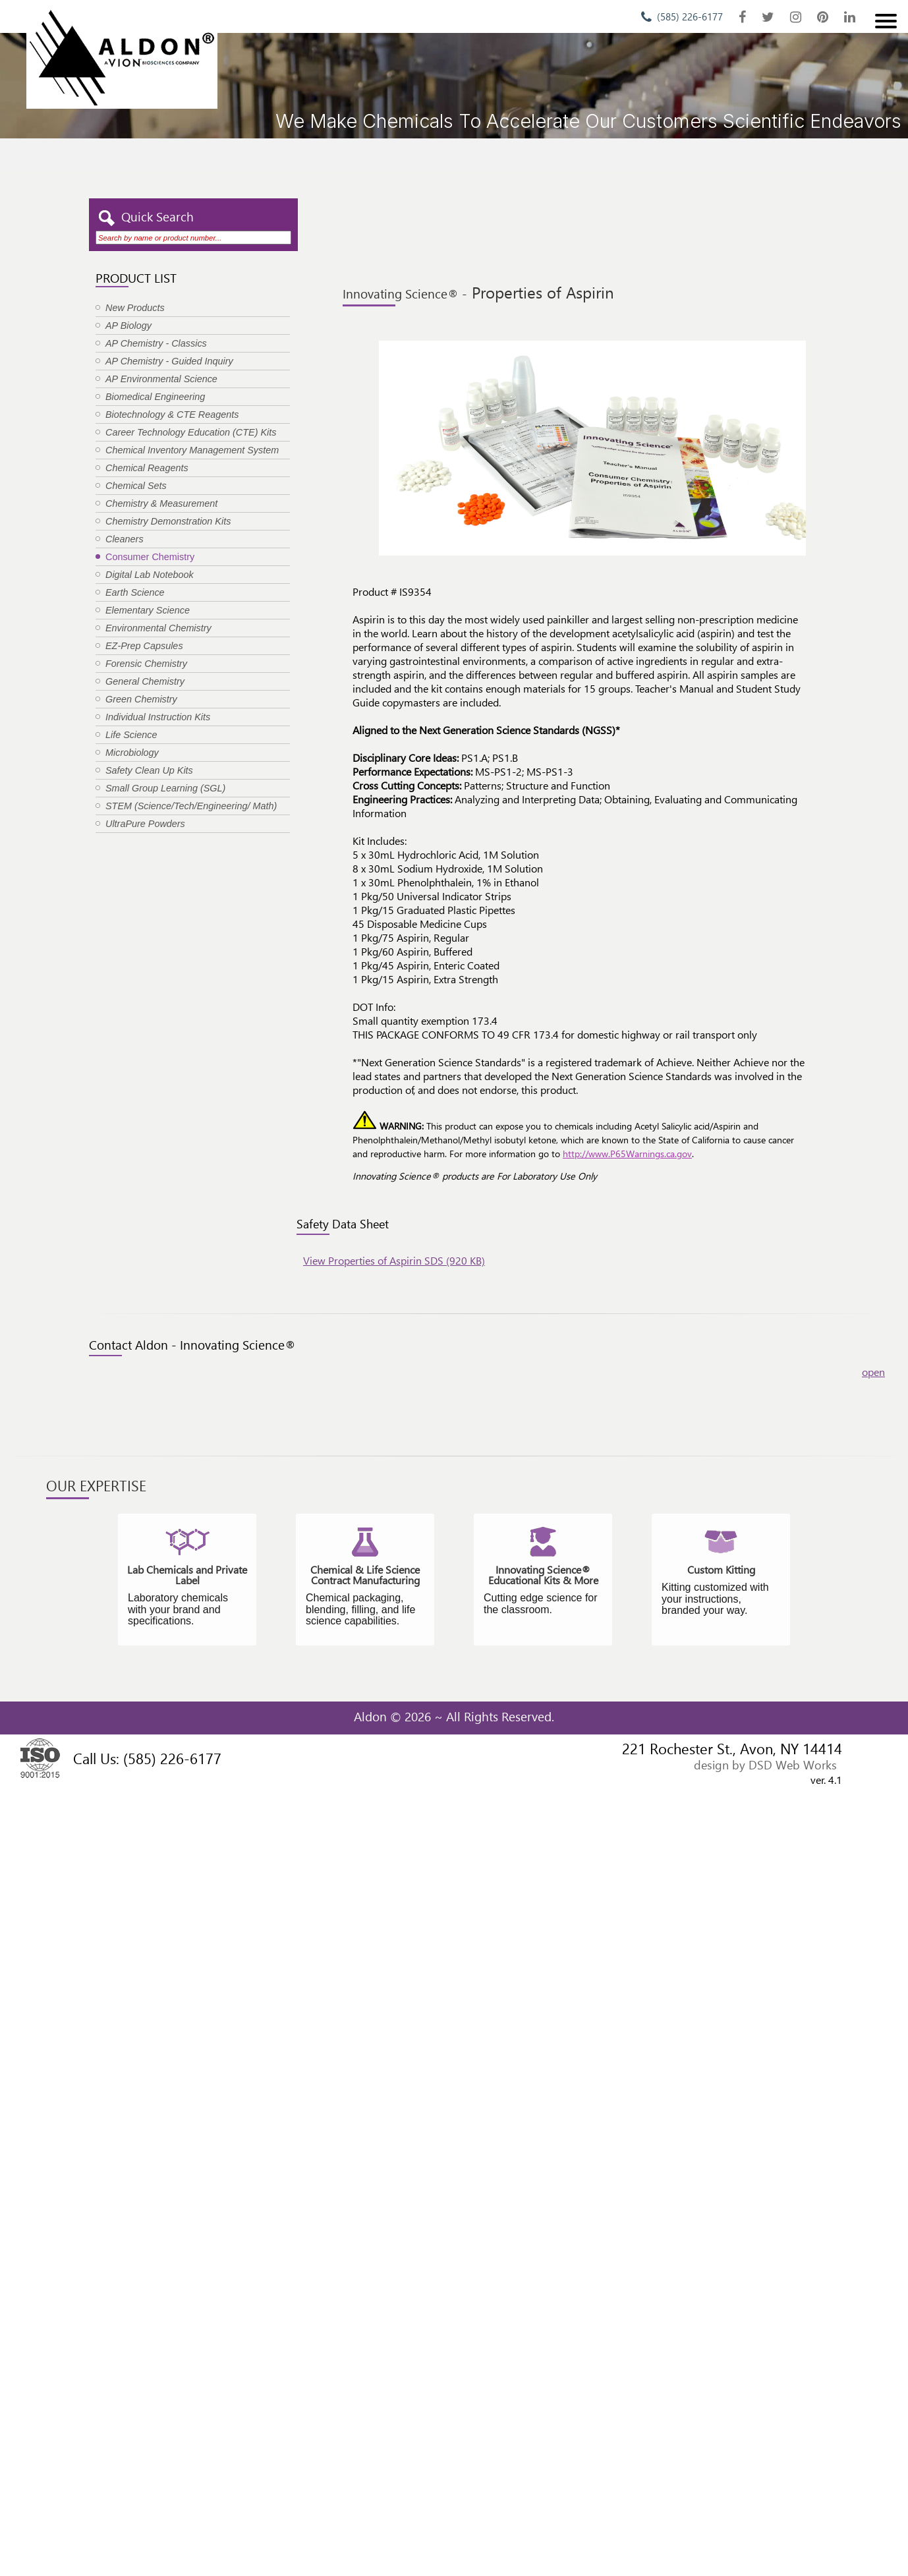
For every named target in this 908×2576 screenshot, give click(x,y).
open (873, 1372)
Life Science (131, 735)
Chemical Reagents (146, 468)
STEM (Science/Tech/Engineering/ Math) (191, 806)
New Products (135, 307)
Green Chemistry (141, 699)
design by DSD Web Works (765, 1764)
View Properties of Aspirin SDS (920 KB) (394, 1260)
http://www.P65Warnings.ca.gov (627, 1153)
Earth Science (135, 592)
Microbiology (132, 752)
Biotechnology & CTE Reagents (172, 414)
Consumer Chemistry (149, 557)
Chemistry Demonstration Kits (168, 521)
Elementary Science (147, 610)
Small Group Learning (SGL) (165, 788)
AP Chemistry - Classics (156, 343)
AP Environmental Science (161, 379)
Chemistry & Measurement (161, 503)
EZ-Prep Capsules (144, 646)
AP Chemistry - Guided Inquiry (169, 361)
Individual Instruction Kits (157, 717)
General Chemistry (144, 681)
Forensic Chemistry (146, 663)
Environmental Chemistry (158, 628)
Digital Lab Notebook (149, 574)
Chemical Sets (136, 485)
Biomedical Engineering (155, 396)
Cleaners (124, 539)
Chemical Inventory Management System (192, 450)
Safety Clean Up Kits (149, 770)
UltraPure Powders (145, 823)
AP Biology (128, 325)
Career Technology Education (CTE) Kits (190, 432)
